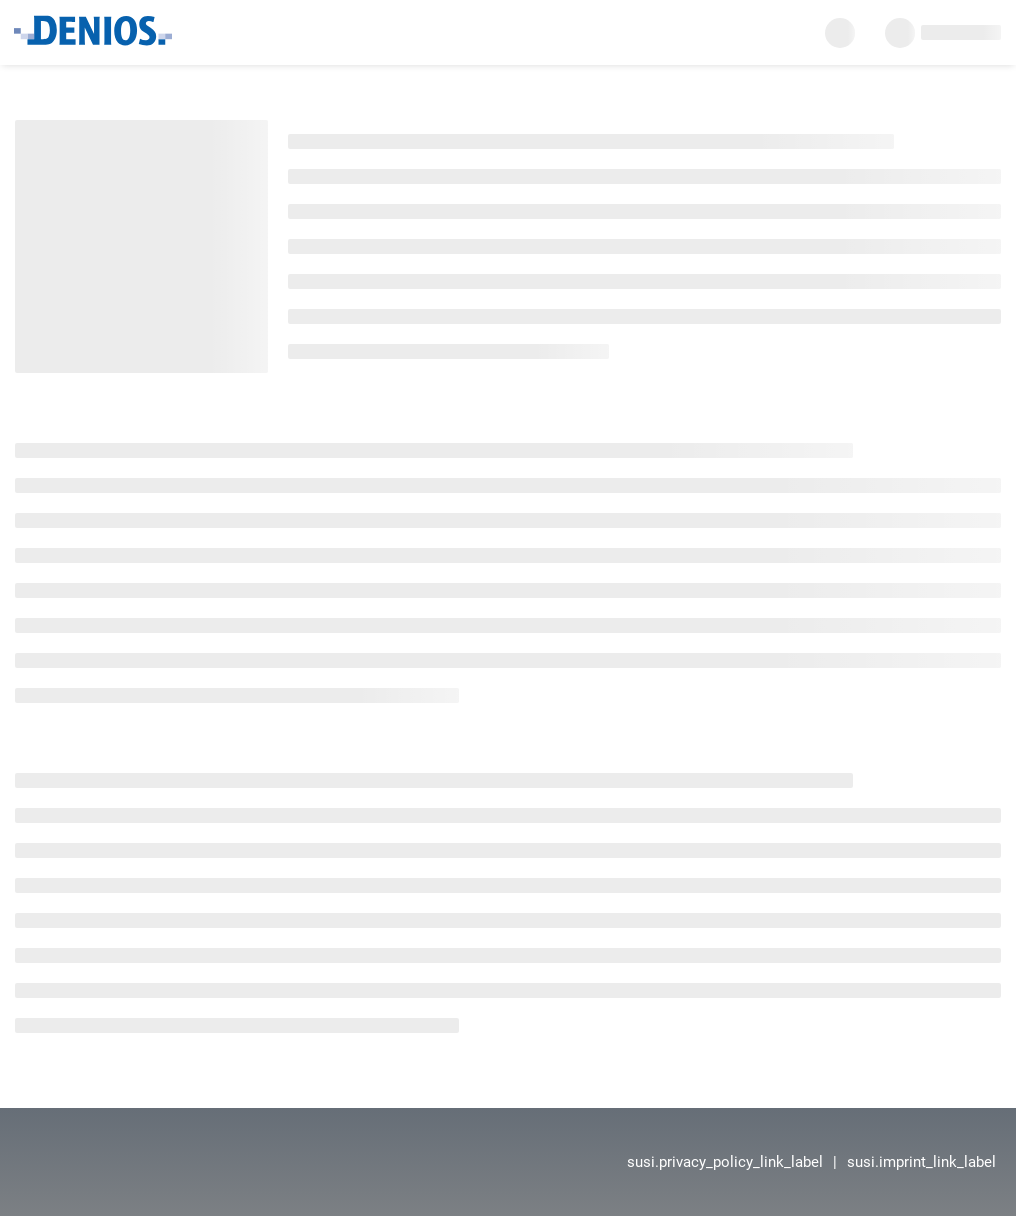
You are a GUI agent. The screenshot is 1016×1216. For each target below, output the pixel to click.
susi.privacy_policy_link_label (725, 1162)
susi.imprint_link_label (921, 1162)
